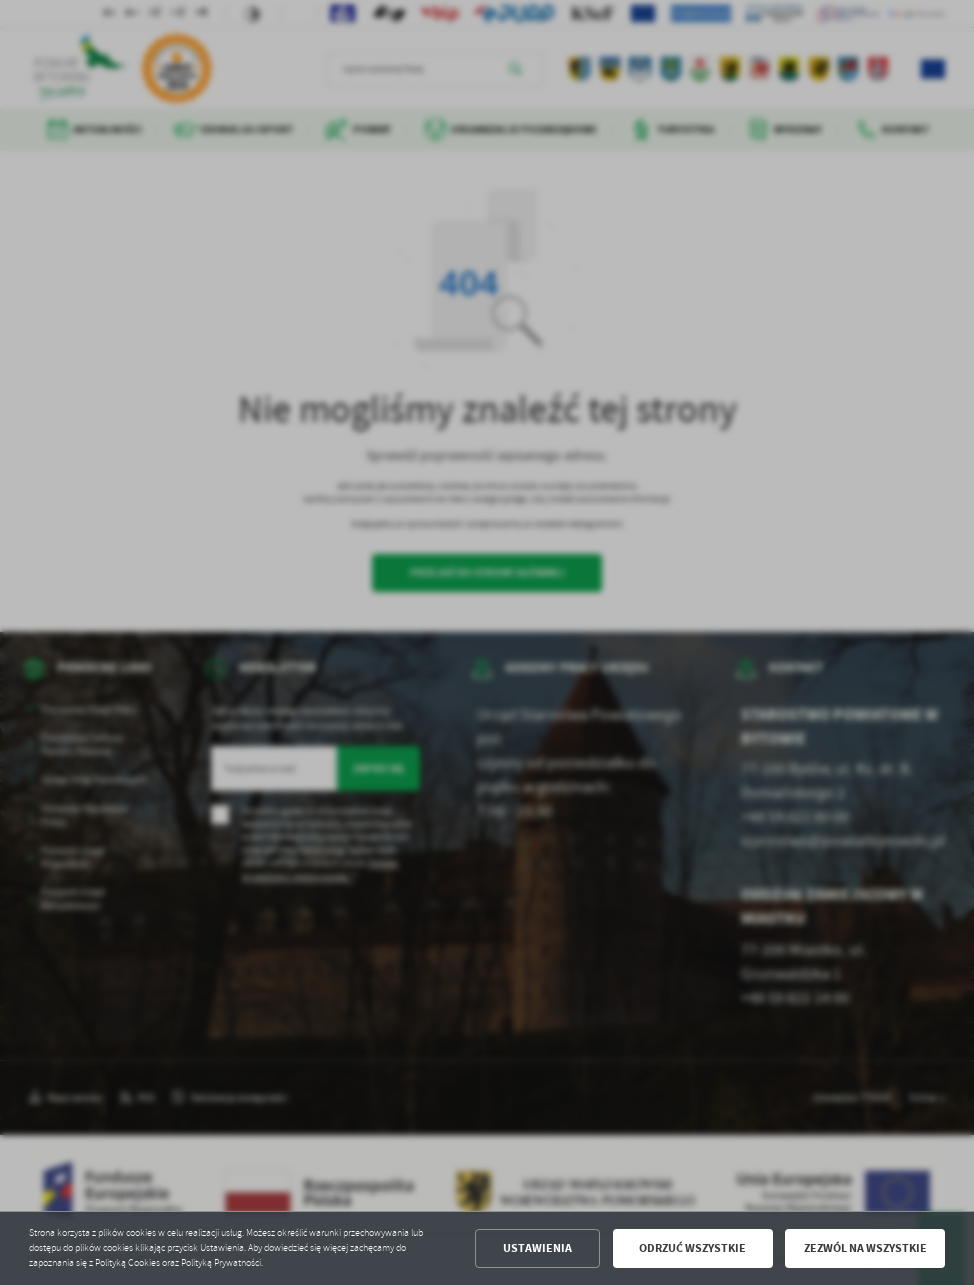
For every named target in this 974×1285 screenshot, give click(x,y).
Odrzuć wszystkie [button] (692, 1248)
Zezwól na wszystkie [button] (865, 1248)
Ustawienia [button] (537, 1248)
